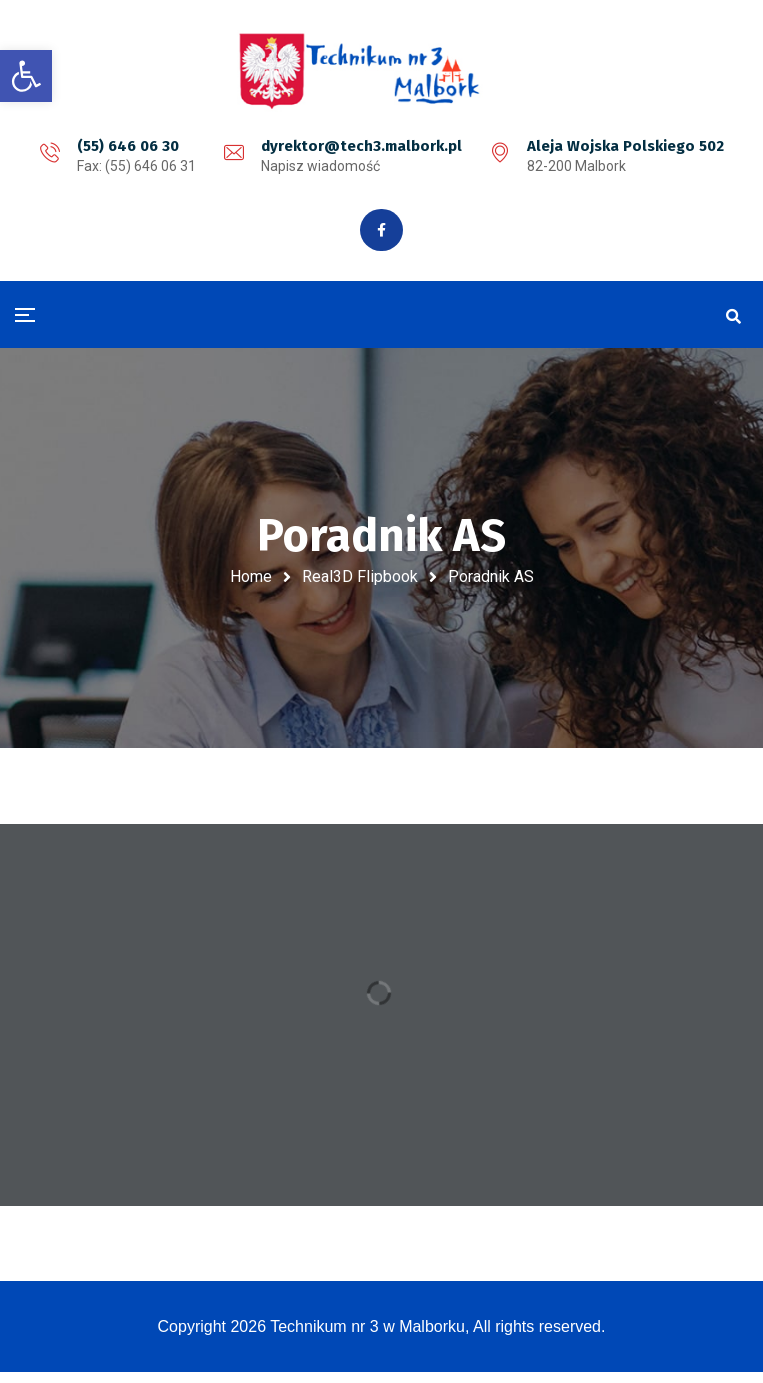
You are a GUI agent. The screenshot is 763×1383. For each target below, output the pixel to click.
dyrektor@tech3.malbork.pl (361, 146)
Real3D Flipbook (360, 578)
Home (251, 578)
